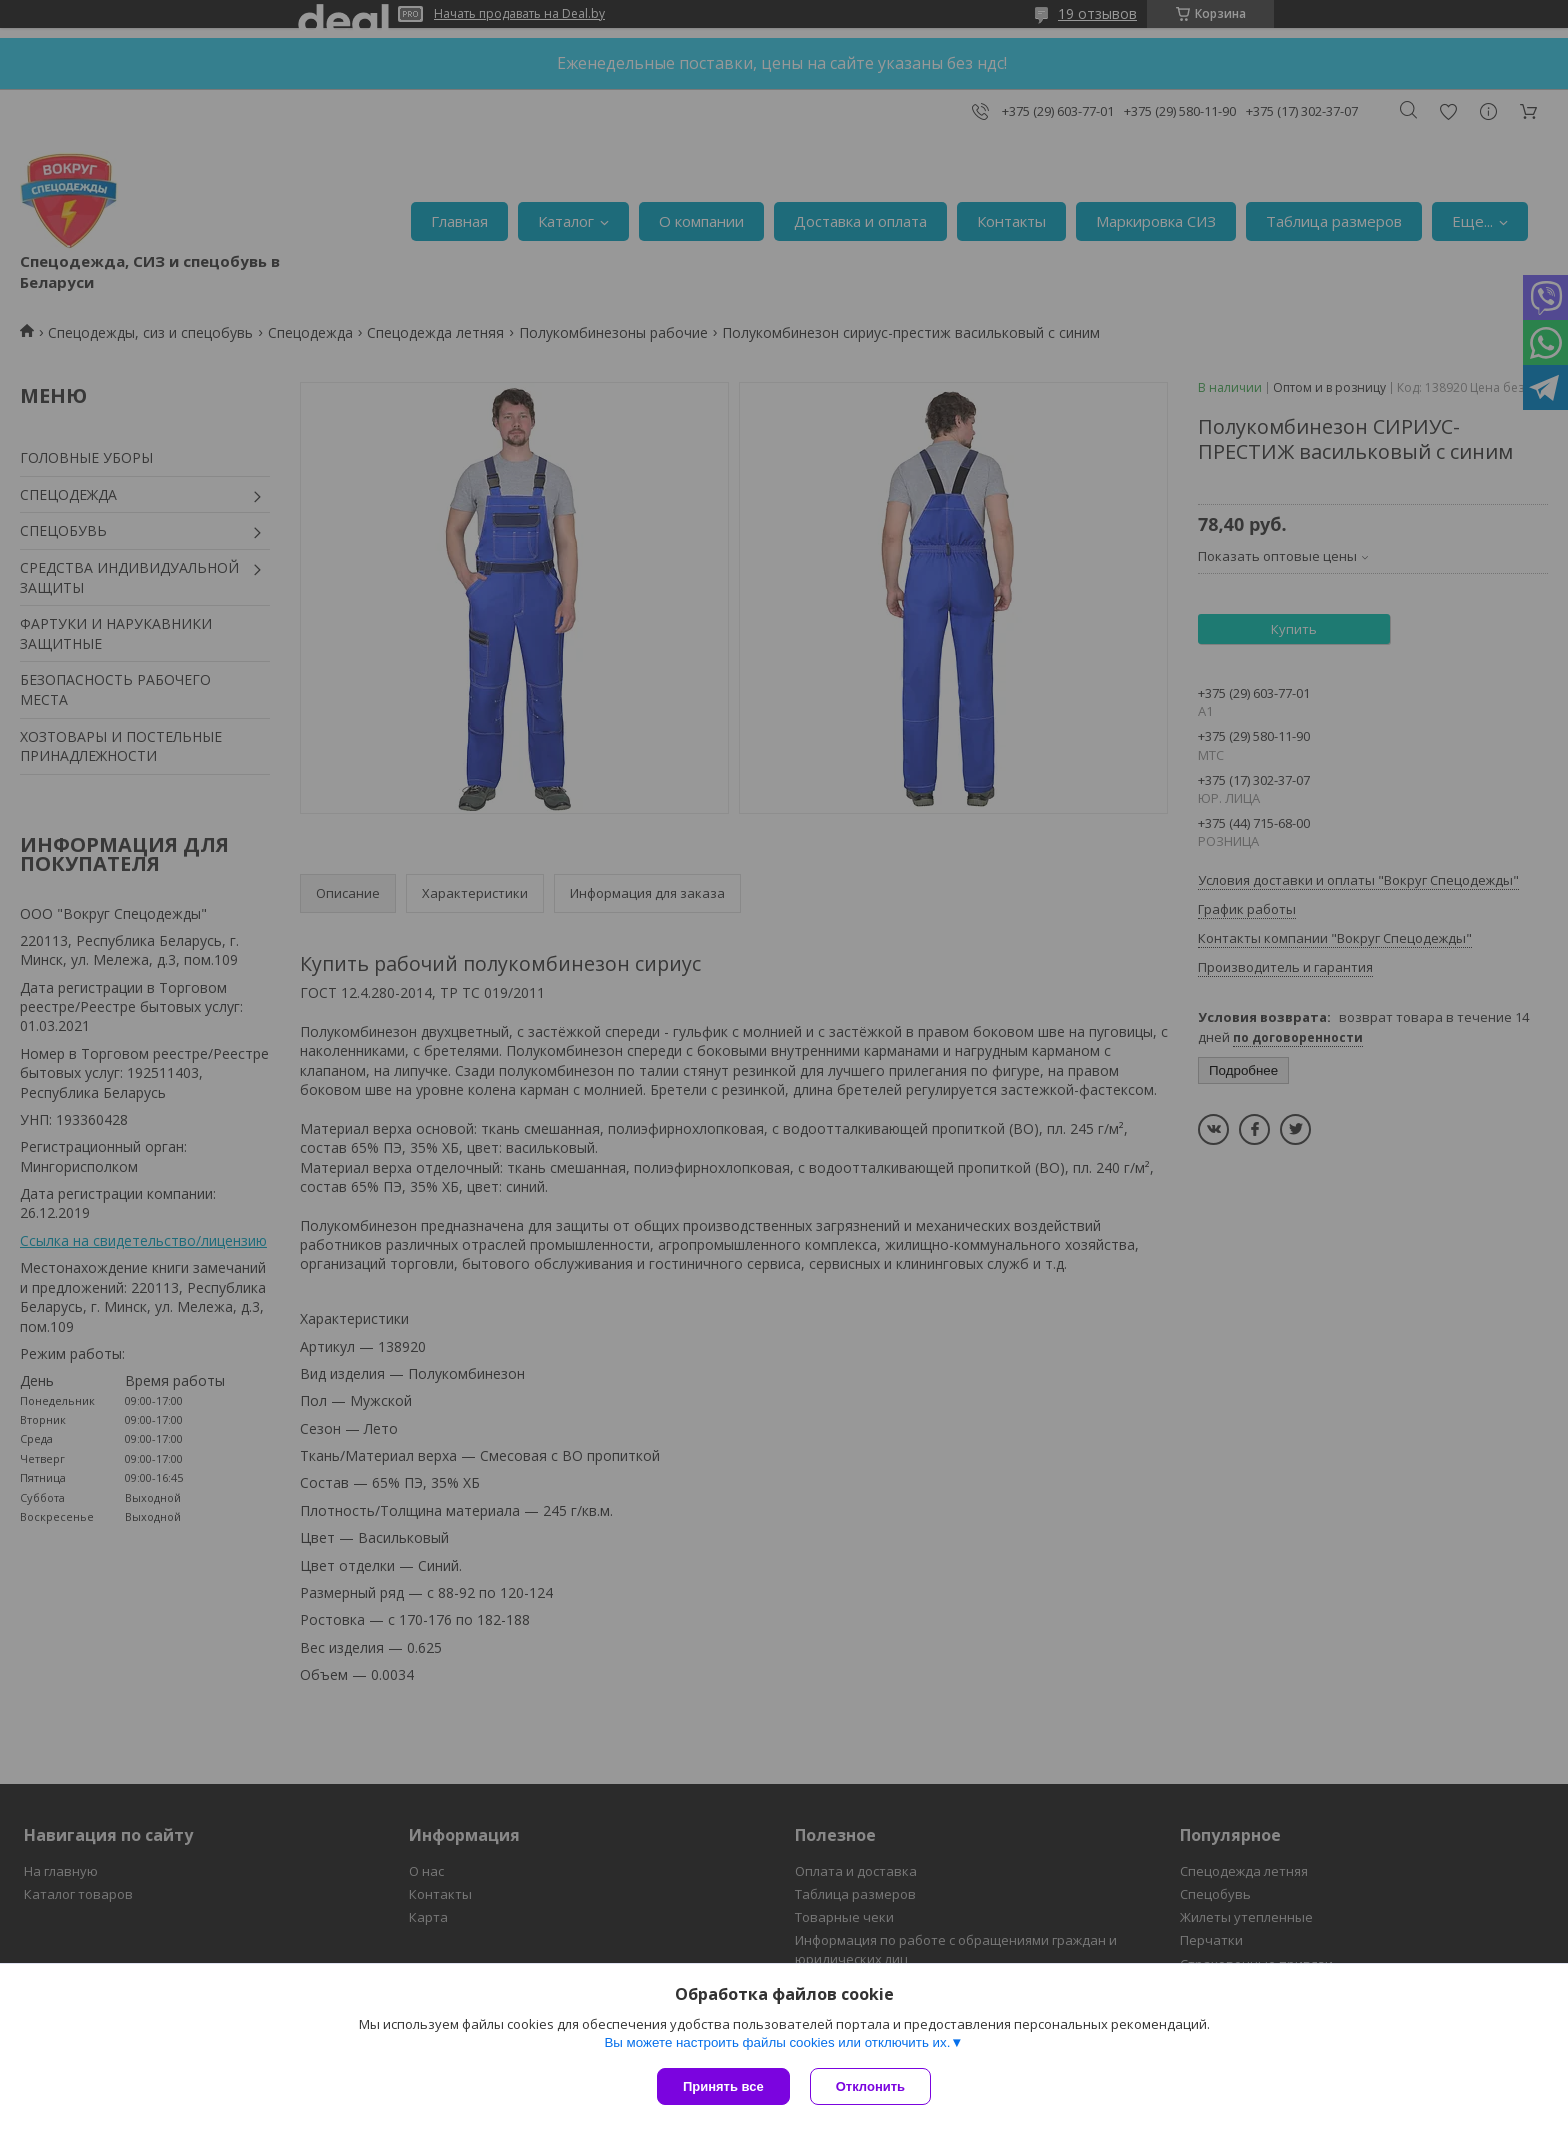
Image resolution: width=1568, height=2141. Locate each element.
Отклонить (870, 2086)
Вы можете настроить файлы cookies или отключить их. (777, 2042)
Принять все (723, 2086)
